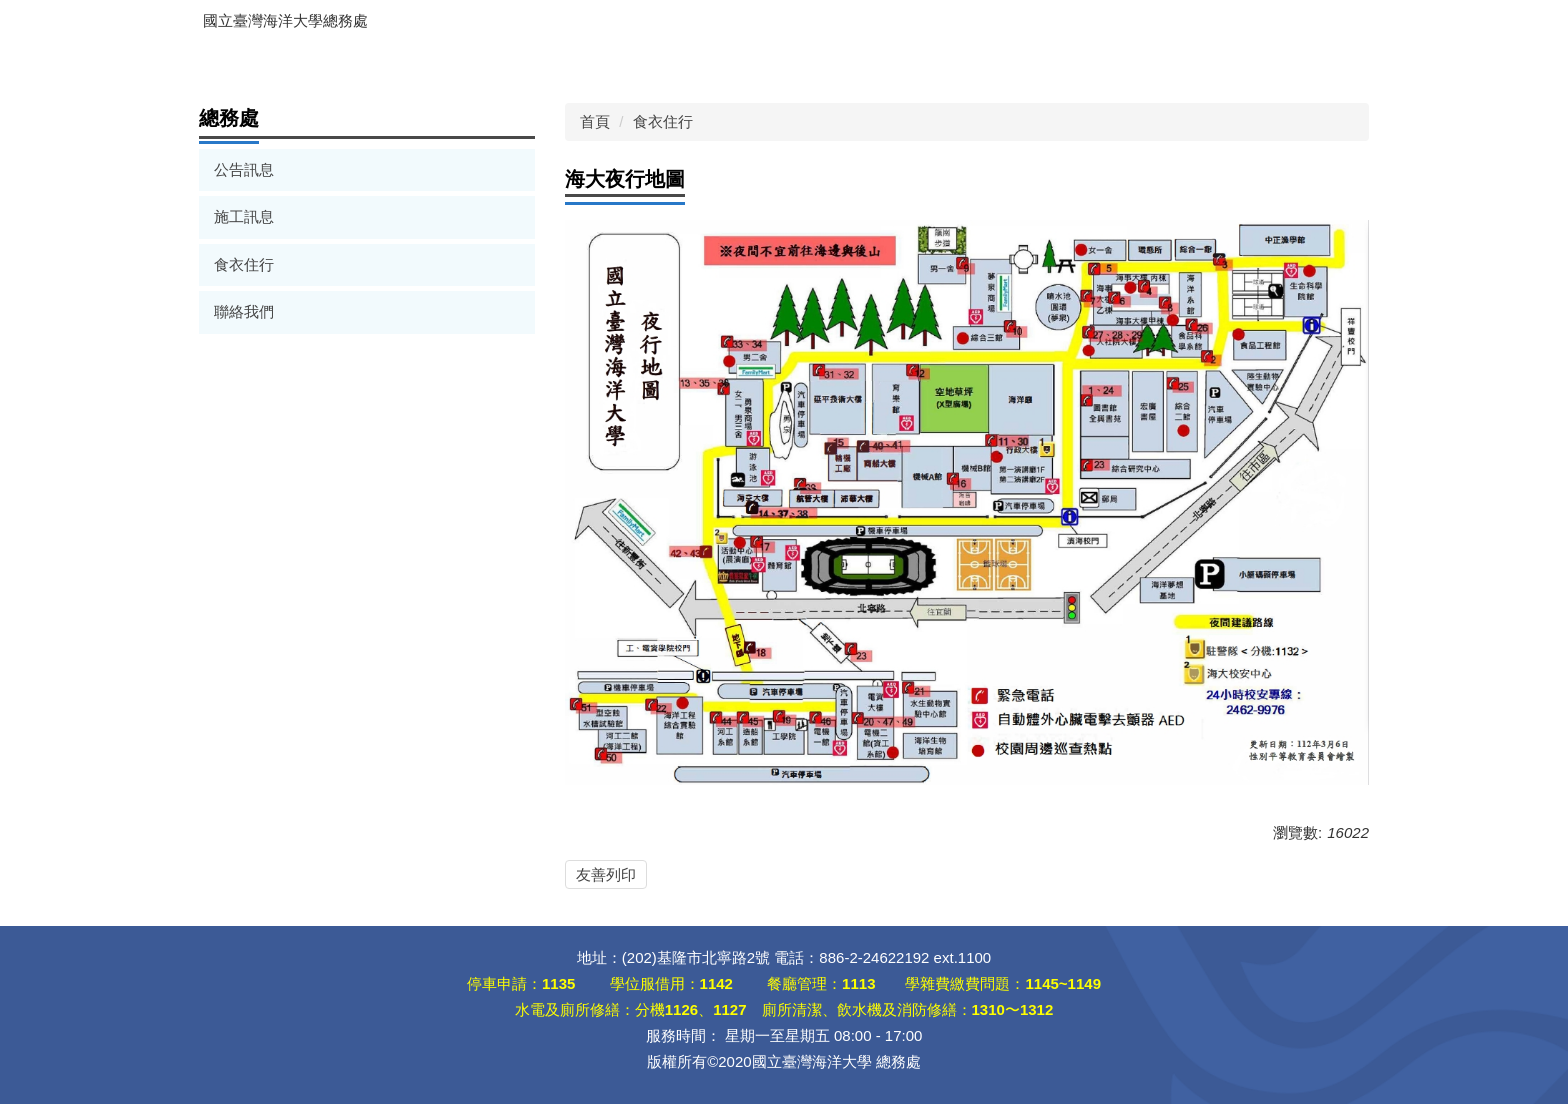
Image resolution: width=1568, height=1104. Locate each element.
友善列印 (606, 874)
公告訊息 (244, 169)
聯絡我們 (244, 311)
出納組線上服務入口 (286, 62)
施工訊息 (244, 216)
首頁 (595, 121)
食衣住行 (244, 264)
